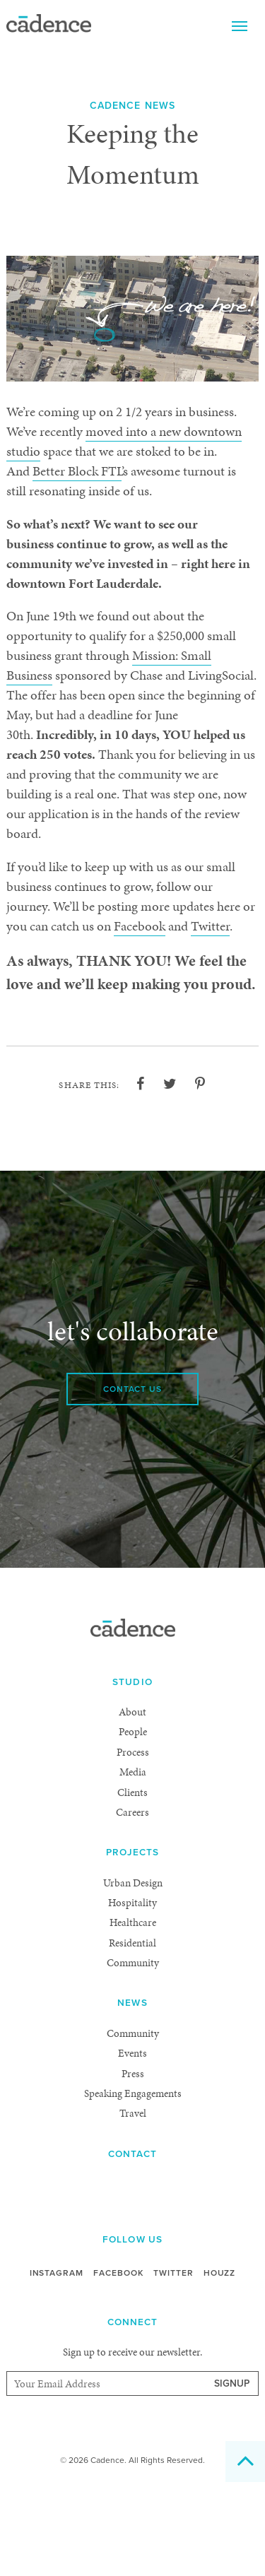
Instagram (53, 2356)
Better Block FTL (174, 471)
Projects (133, 1935)
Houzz (224, 2356)
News (132, 2085)
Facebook (54, 986)
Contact (132, 2236)
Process (133, 1834)
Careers (132, 1895)
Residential (133, 2025)
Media (132, 1854)
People (132, 1814)
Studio (132, 1764)
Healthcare (132, 2005)
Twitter (131, 986)
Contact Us (133, 1471)
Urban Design (132, 1964)
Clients (133, 1874)
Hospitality (132, 1985)
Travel (132, 2196)
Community (132, 2045)
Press (132, 2155)
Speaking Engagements (132, 2176)
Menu (239, 24)
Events (133, 2135)
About (132, 1794)
